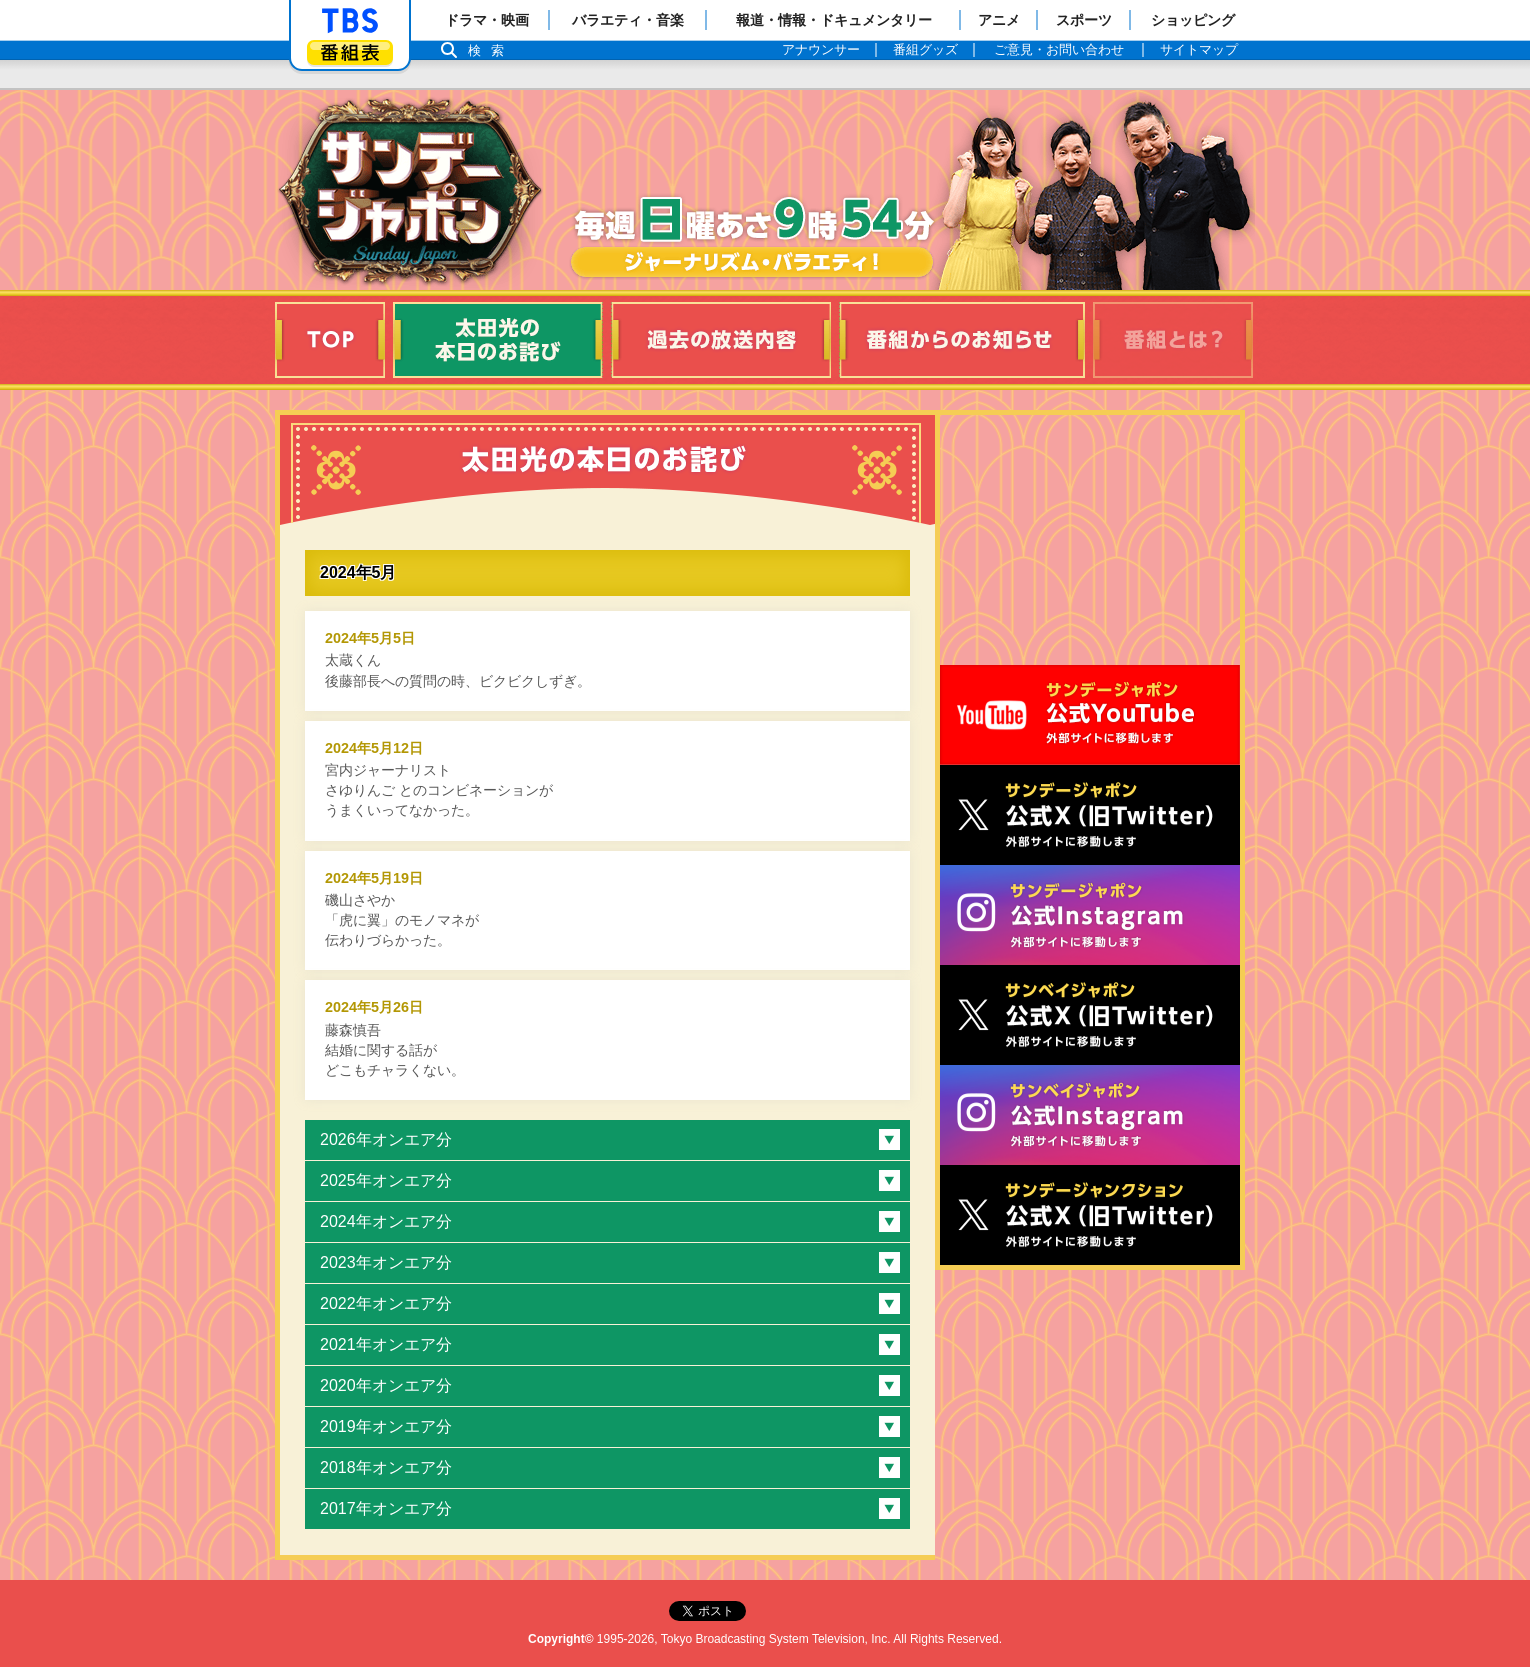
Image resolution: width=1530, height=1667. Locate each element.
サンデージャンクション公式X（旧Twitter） (1090, 1215)
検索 (491, 50)
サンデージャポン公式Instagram (1090, 915)
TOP (330, 340)
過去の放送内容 (721, 340)
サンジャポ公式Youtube (1090, 715)
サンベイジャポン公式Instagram (1090, 1115)
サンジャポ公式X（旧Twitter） (1090, 815)
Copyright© (561, 1639)
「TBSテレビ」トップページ (350, 21)
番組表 (350, 52)
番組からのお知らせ (962, 340)
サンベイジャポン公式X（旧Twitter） (1090, 1015)
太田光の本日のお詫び (498, 340)
